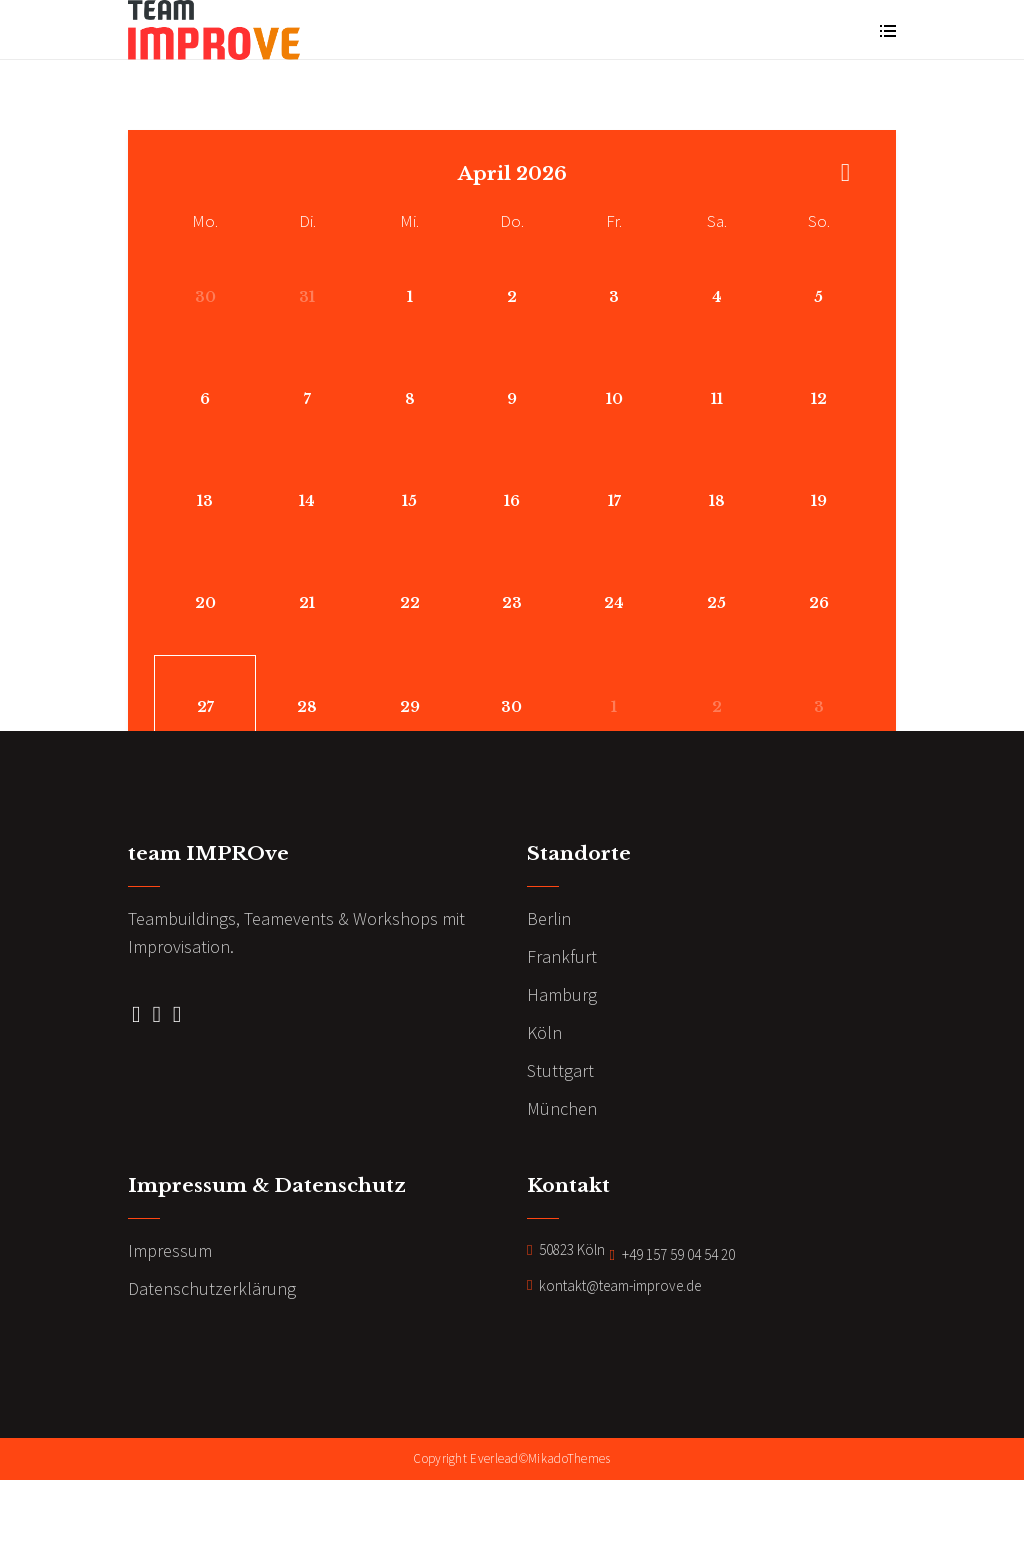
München (562, 1180)
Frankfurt (562, 1028)
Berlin (549, 990)
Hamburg (562, 1066)
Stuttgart (560, 1142)
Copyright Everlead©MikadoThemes (511, 1530)
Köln (544, 1104)
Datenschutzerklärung (212, 1360)
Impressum (170, 1322)
